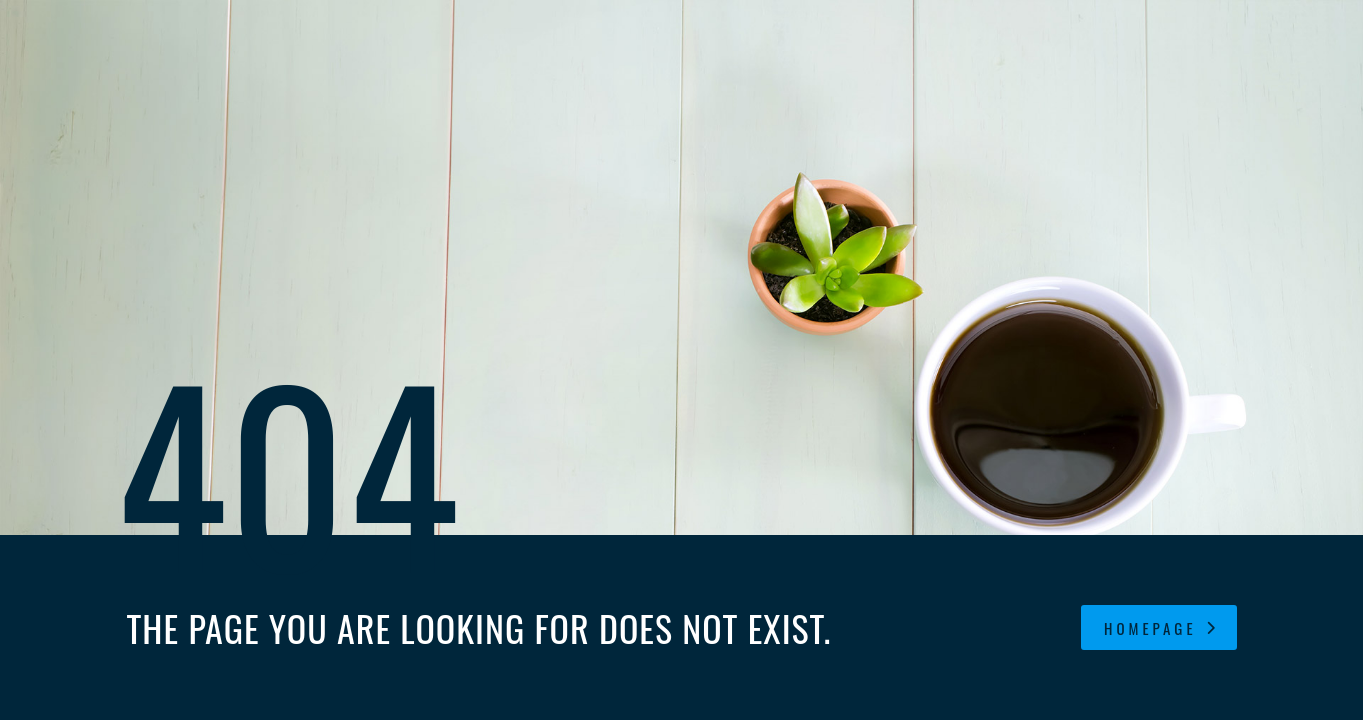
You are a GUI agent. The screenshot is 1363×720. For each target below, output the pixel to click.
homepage (1161, 628)
